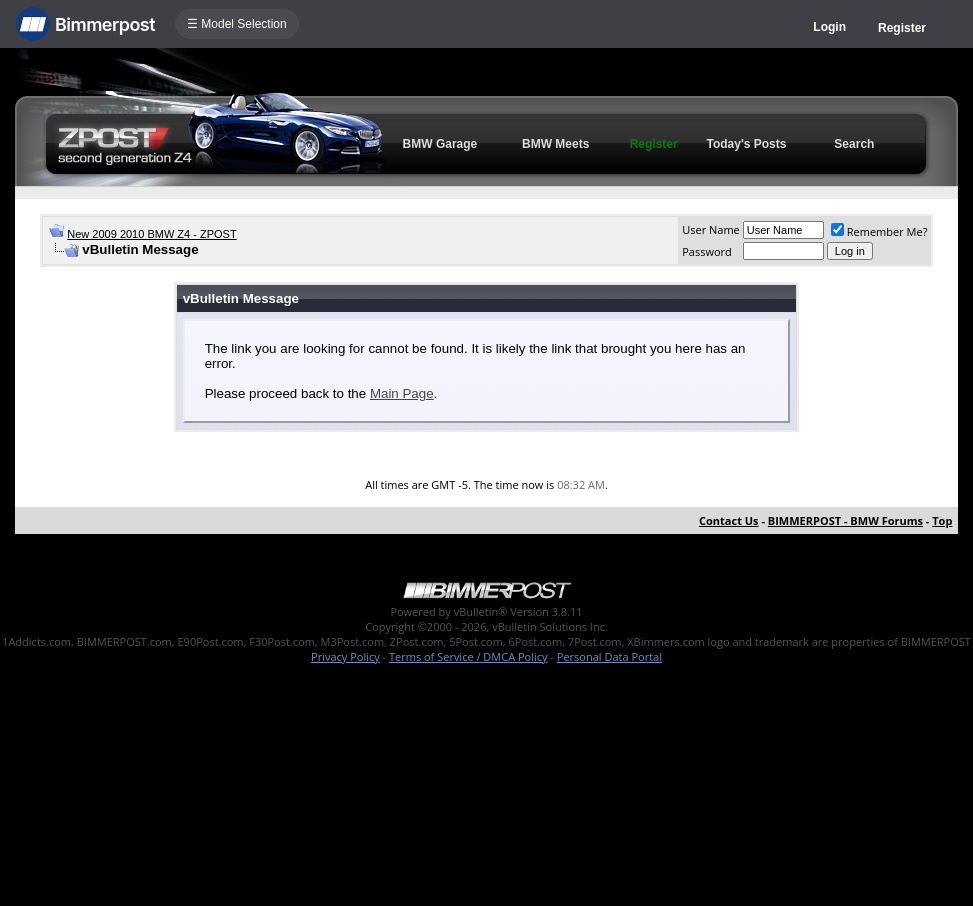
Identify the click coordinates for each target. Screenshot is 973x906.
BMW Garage (440, 144)
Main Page (402, 393)
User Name (711, 229)
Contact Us (729, 520)
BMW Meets (555, 144)
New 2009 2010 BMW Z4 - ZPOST (151, 234)
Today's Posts (746, 144)
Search (854, 144)
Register (902, 28)
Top (942, 520)
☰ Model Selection (237, 24)
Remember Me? (879, 231)
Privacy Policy (345, 656)
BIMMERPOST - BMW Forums (845, 520)
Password (707, 251)
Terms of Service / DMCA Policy (468, 656)
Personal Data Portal (609, 656)
